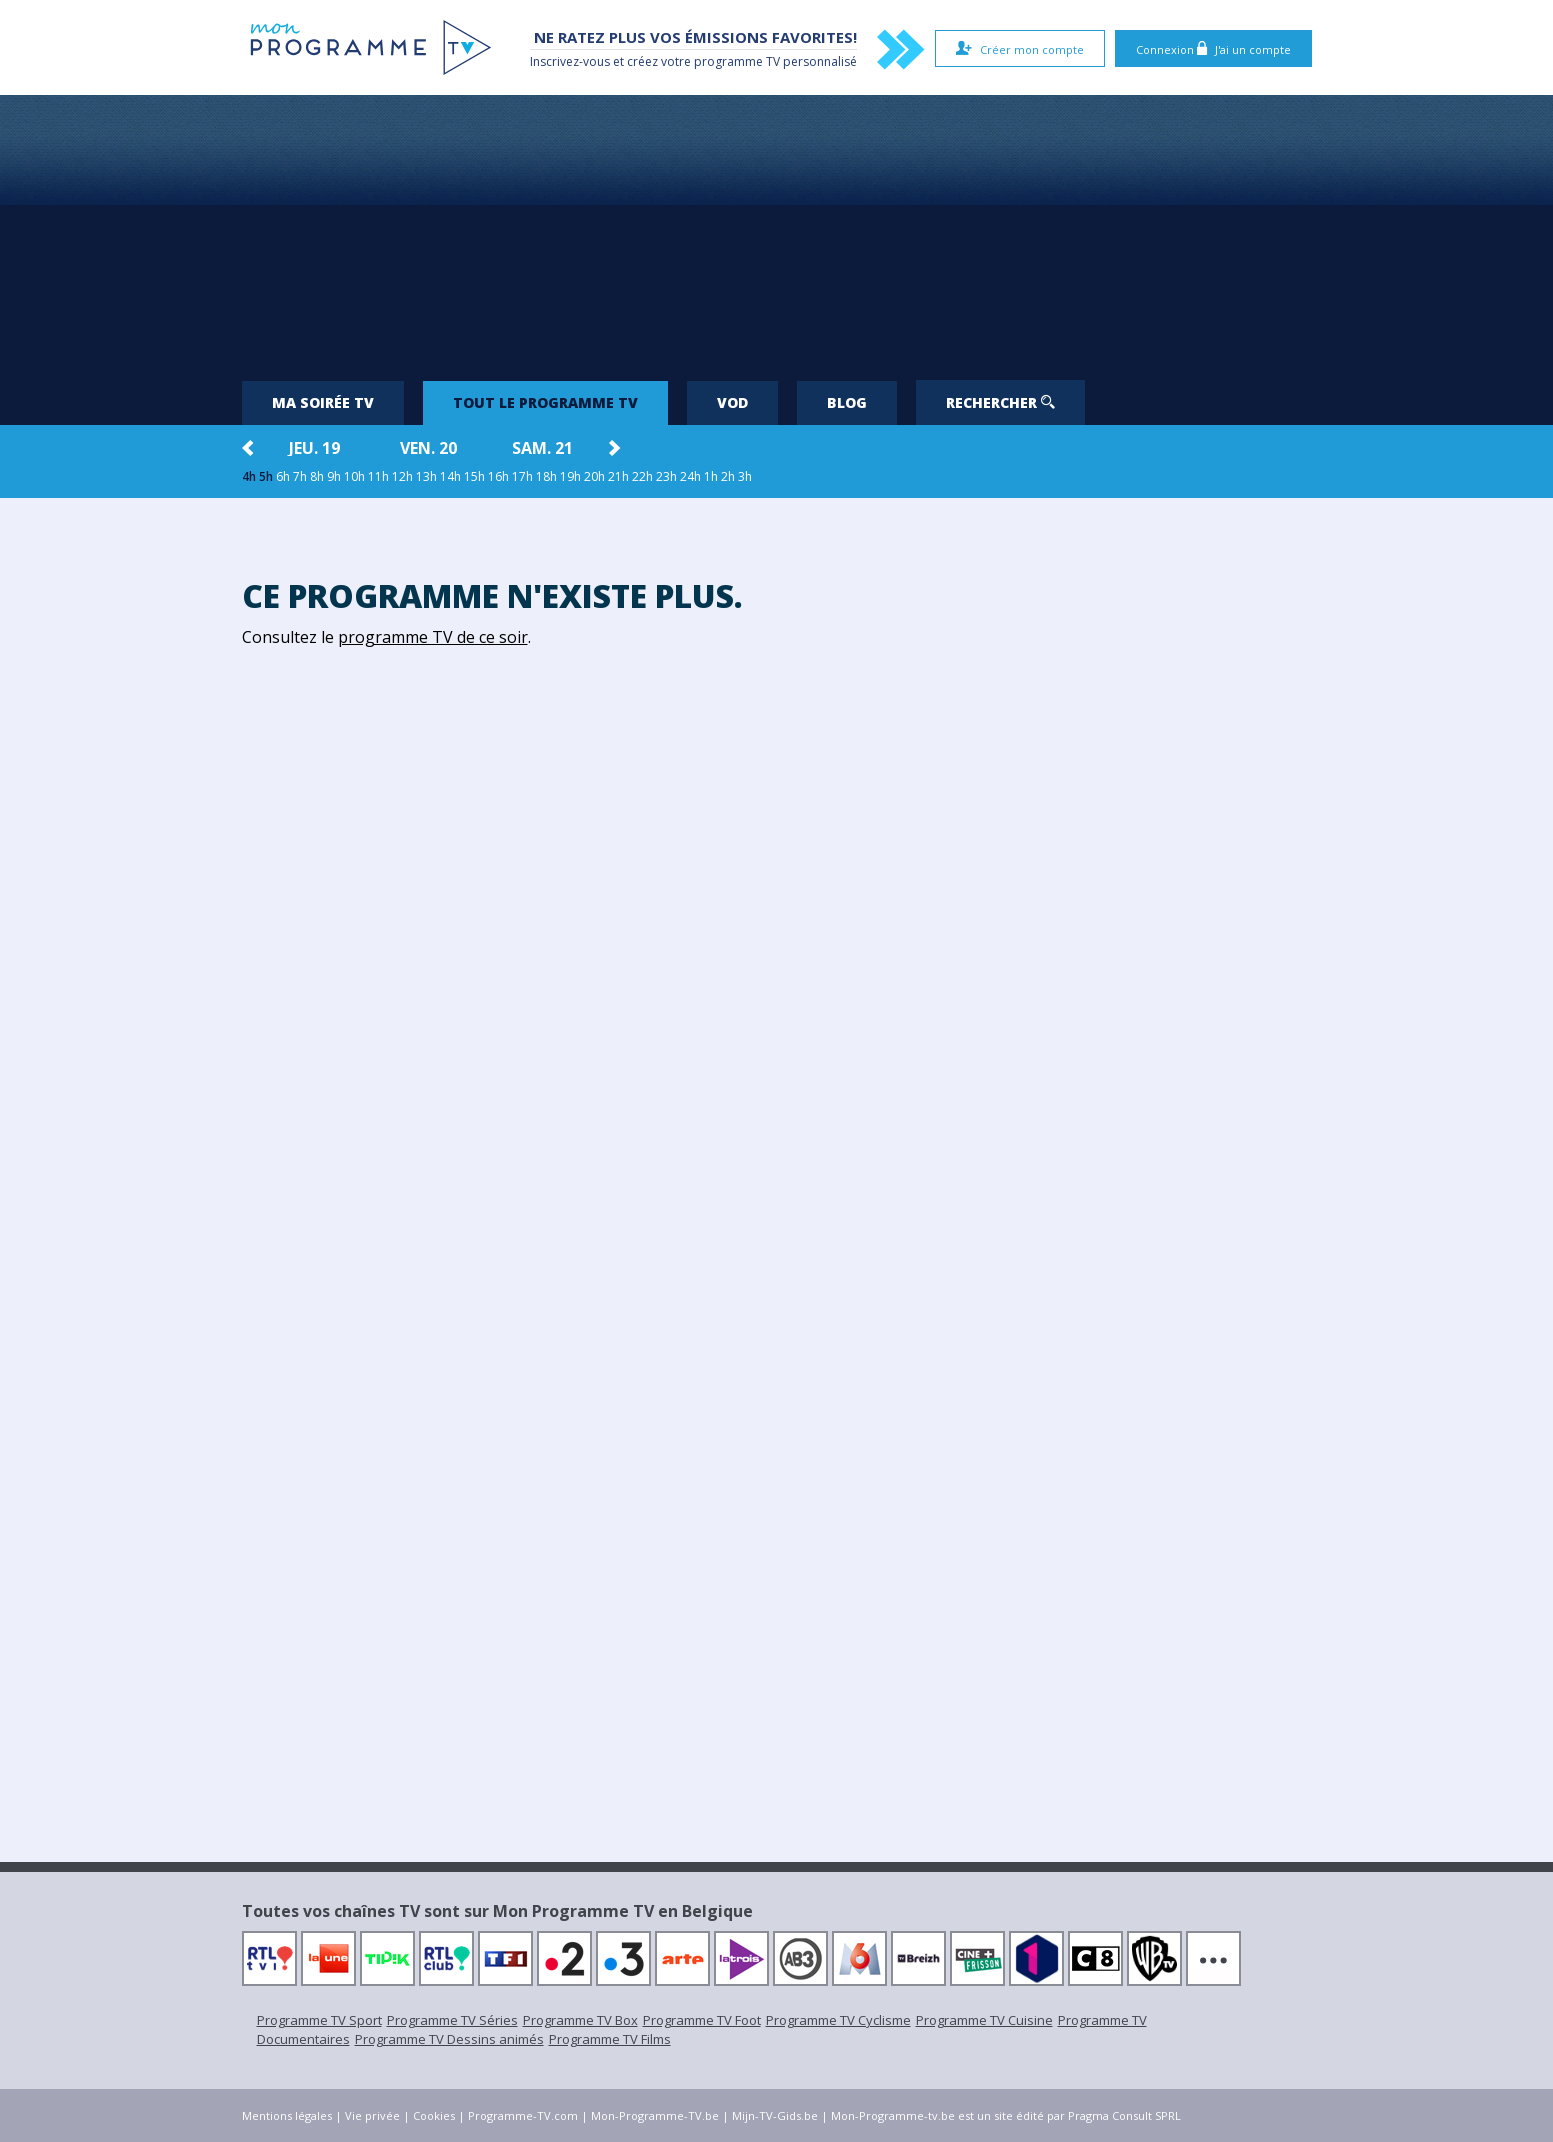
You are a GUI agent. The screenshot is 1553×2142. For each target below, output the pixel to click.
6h (283, 476)
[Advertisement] (777, 230)
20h (594, 476)
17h (522, 476)
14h (450, 476)
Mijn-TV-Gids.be (775, 2115)
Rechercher (1000, 402)
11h (378, 476)
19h (570, 476)
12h (402, 476)
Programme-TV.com (523, 2115)
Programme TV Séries (452, 2020)
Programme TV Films (610, 2039)
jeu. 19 (314, 448)
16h (498, 476)
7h (300, 476)
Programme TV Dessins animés (449, 2039)
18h (546, 476)
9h (334, 476)
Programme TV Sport (319, 2020)
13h (426, 476)
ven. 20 (428, 448)
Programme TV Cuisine (984, 2020)
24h (690, 476)
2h (728, 476)
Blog (847, 402)
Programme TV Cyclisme (838, 2020)
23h (666, 476)
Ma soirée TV (323, 402)
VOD (732, 402)
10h (354, 476)
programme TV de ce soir (433, 637)
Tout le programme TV (545, 402)
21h (618, 476)
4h (249, 476)
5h (266, 476)
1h (711, 476)
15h (474, 476)
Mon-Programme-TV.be (655, 2115)
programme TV (737, 61)
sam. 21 (542, 448)
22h (642, 476)
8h (317, 476)
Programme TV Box (580, 2020)
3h (745, 476)
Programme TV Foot (702, 2020)
